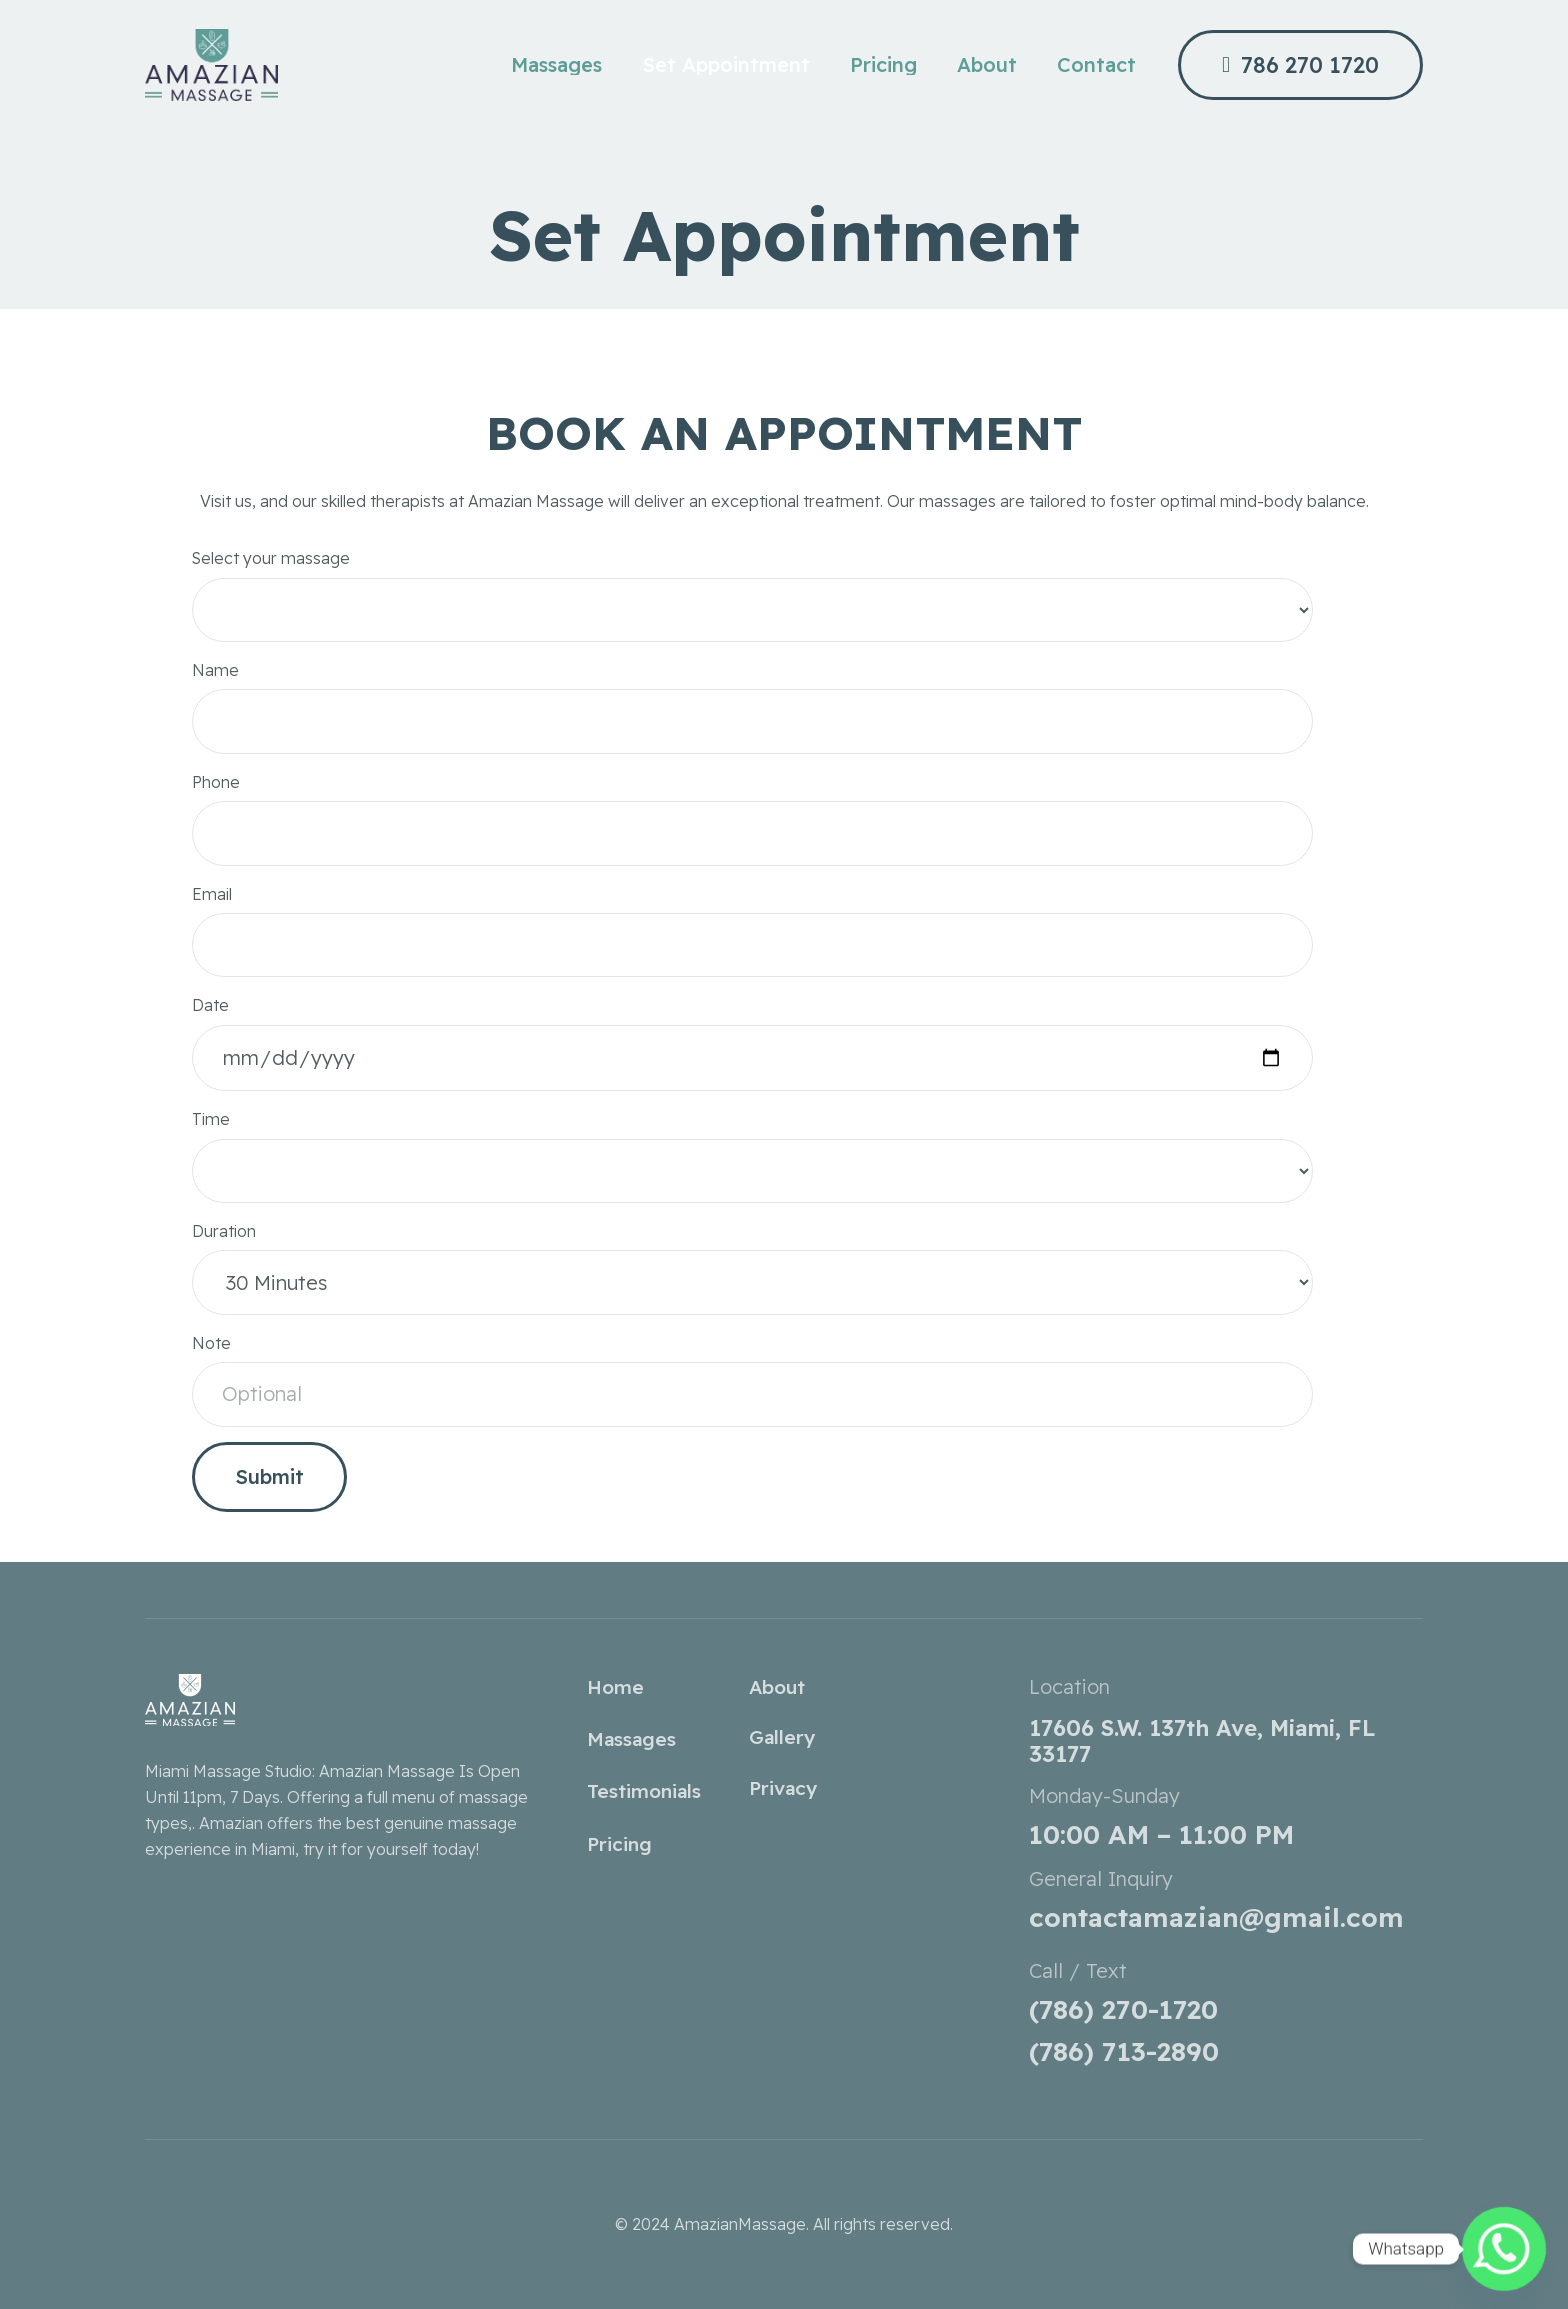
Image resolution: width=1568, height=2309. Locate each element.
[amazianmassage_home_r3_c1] (211, 65)
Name (752, 714)
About (777, 1687)
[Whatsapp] (1504, 2249)
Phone (752, 826)
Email (752, 938)
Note (752, 1387)
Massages (631, 1739)
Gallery (782, 1737)
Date (752, 1050)
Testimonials (644, 1791)
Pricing (619, 1844)
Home (615, 1687)
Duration (752, 1275)
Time (752, 1163)
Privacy (783, 1788)
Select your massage (752, 602)
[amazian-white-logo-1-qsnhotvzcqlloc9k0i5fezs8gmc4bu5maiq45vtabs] (342, 1700)
